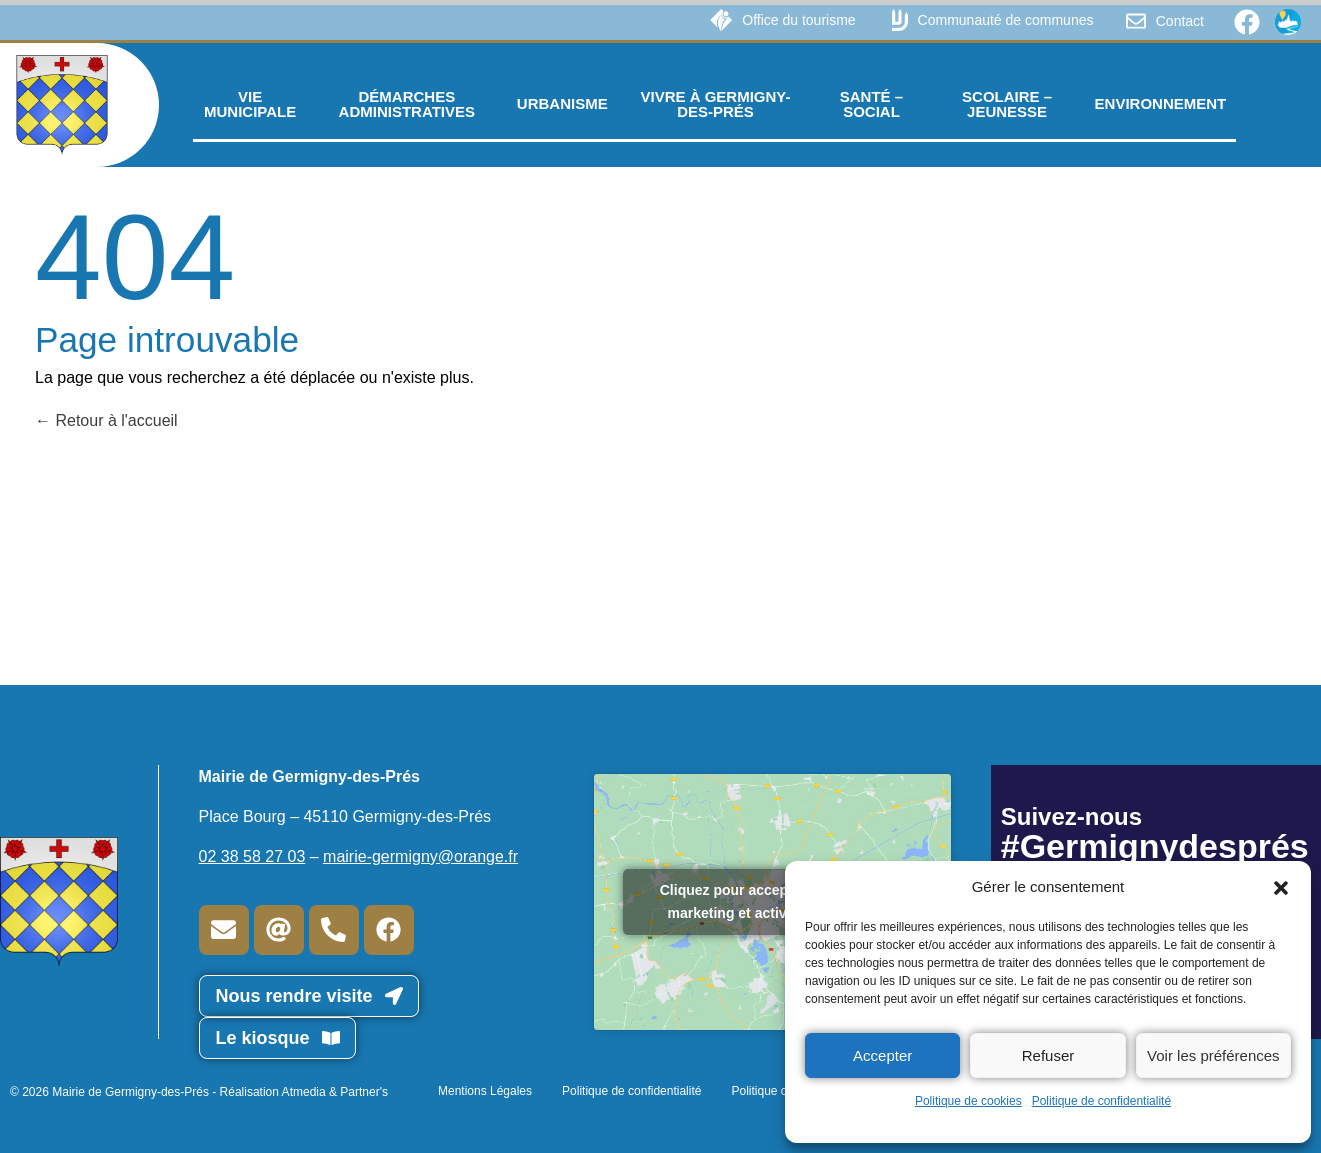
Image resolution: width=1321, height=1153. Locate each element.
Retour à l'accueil (106, 420)
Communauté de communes (1006, 20)
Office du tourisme (798, 20)
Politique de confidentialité (1101, 1101)
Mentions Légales (485, 1091)
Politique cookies (776, 1091)
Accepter (882, 1055)
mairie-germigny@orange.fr (420, 856)
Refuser (1048, 1055)
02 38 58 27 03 (252, 856)
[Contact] (1136, 21)
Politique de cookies (968, 1101)
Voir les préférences (1213, 1055)
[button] (1281, 887)
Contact (1180, 21)
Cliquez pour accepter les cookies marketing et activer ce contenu (773, 901)
